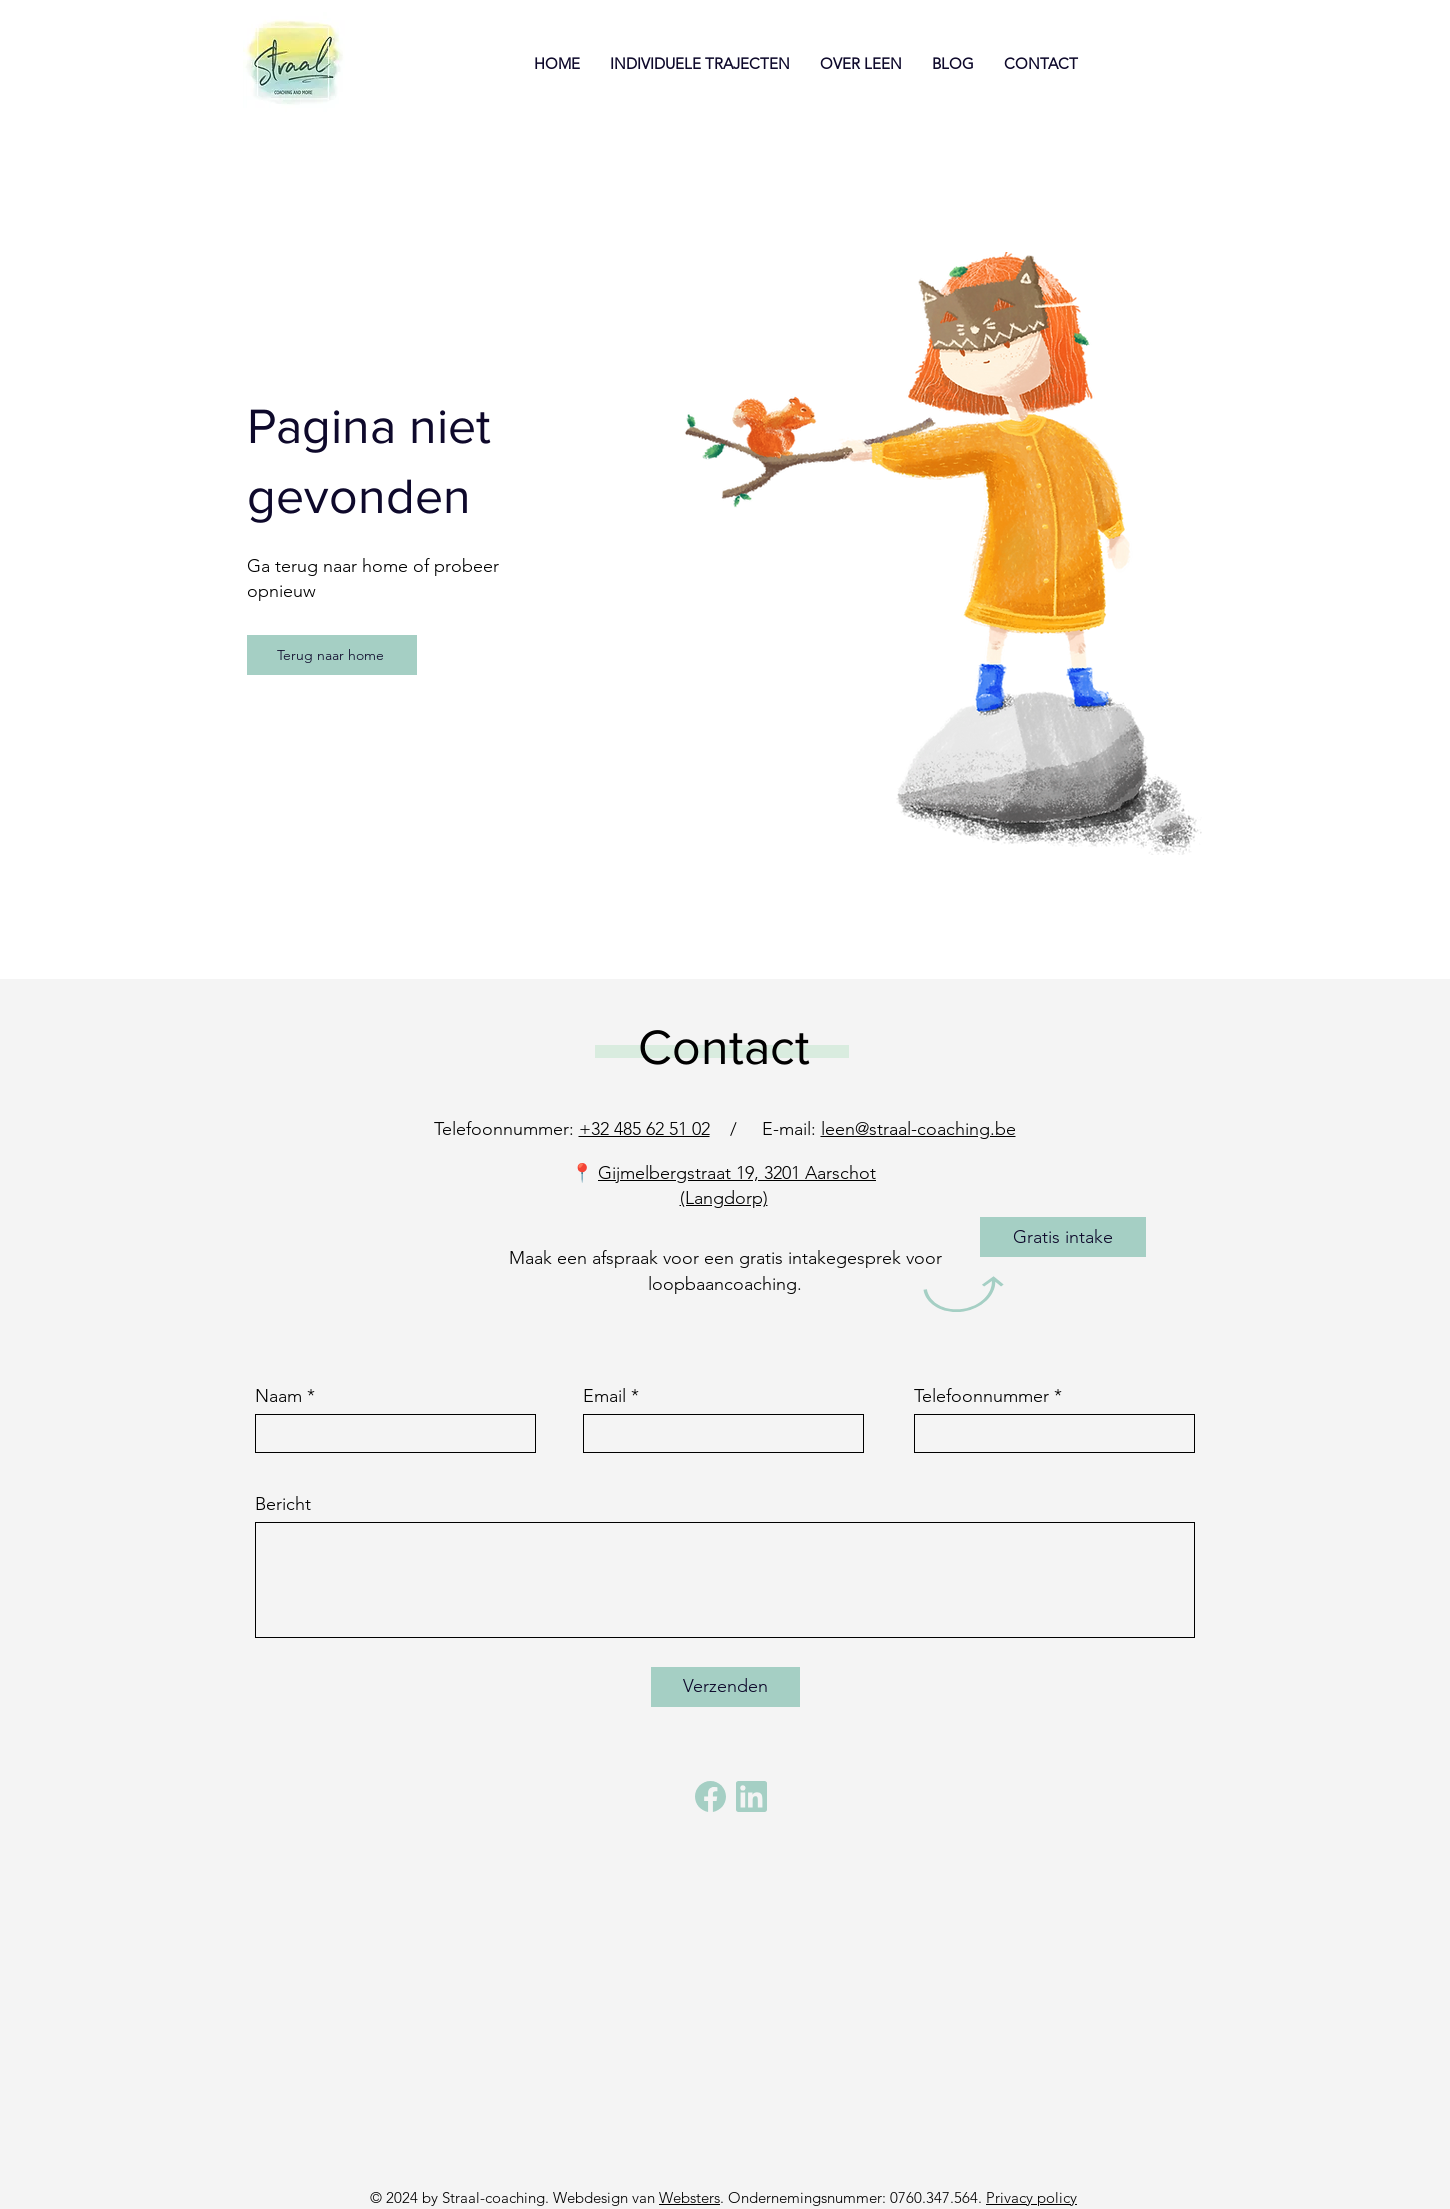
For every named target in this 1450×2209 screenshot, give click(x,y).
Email (604, 1396)
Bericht (283, 1504)
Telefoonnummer (981, 1396)
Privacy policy (1031, 2197)
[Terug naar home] (332, 655)
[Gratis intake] (1063, 1237)
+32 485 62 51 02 (644, 1129)
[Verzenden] (725, 1687)
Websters (689, 2197)
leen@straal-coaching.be (918, 1129)
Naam (278, 1396)
